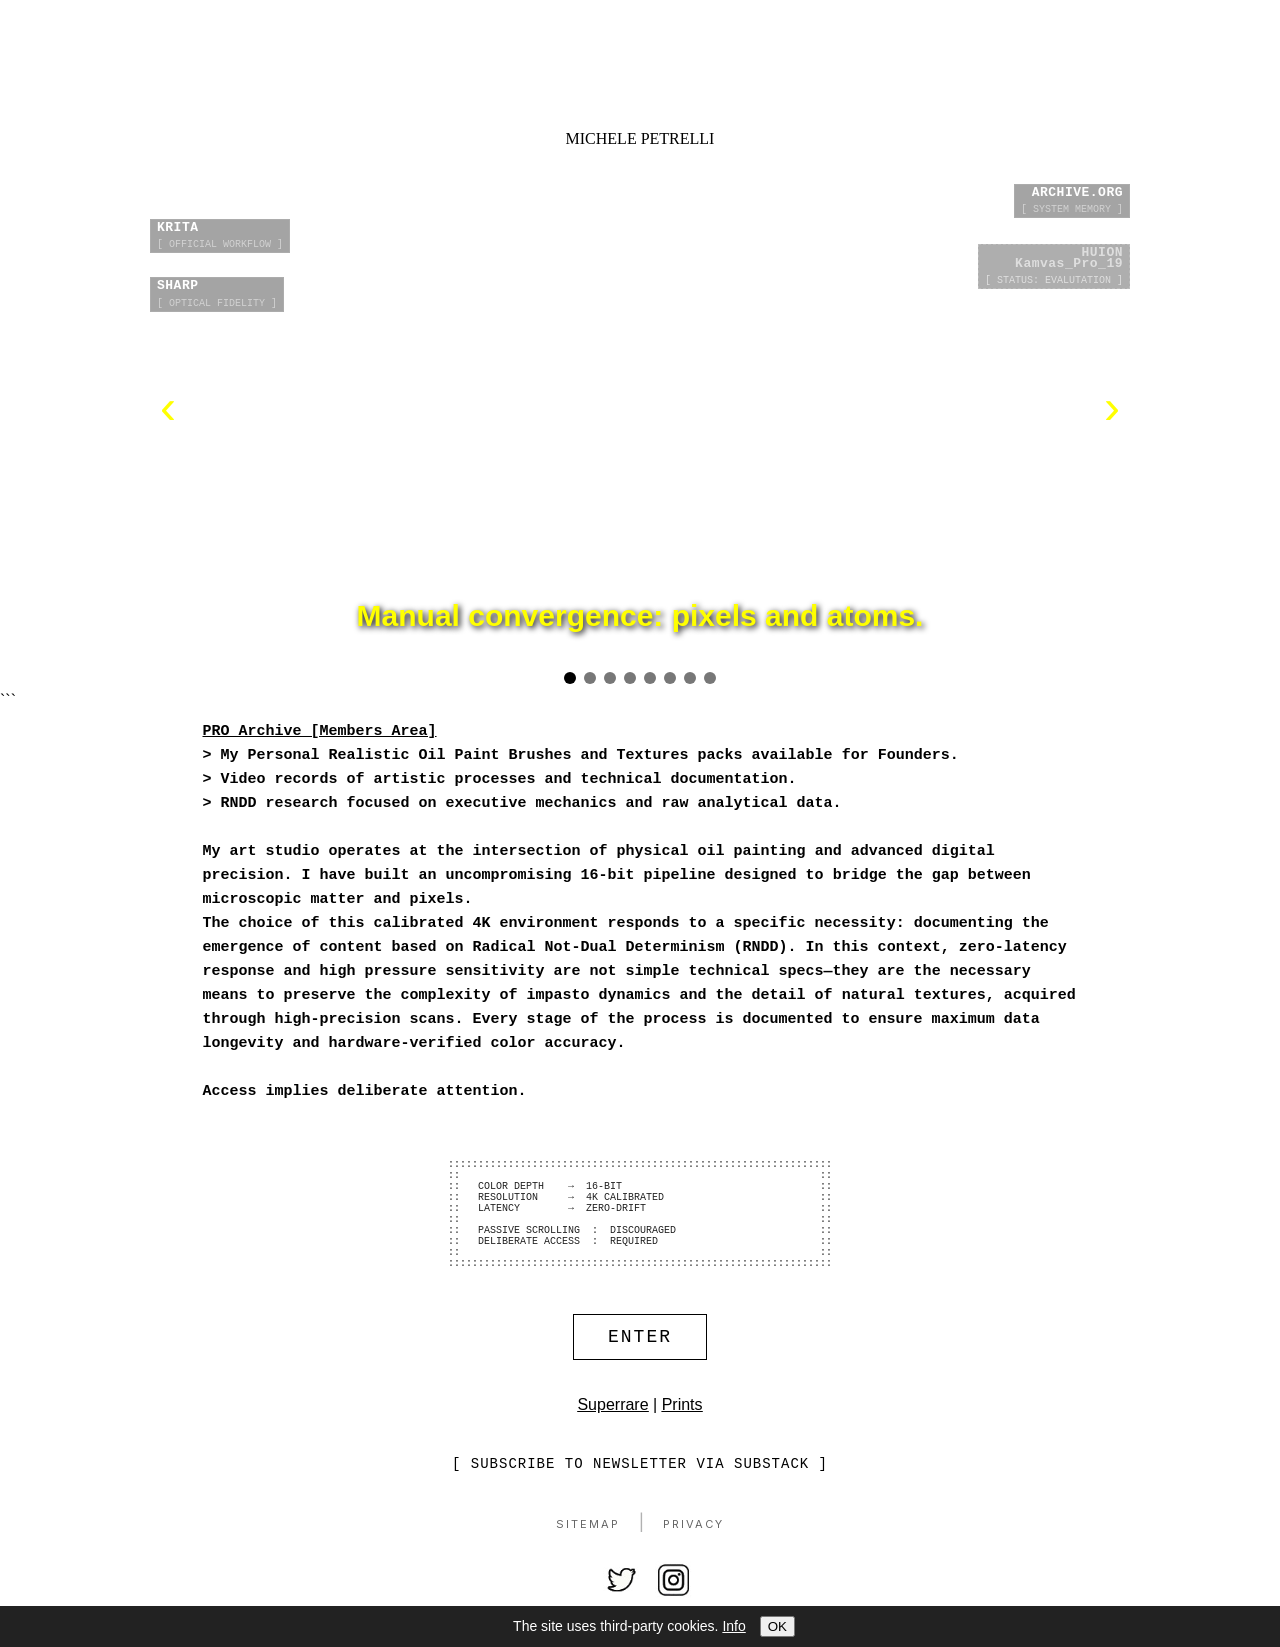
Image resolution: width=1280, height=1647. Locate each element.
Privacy (693, 1559)
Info (733, 1626)
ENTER (640, 1369)
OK (777, 1626)
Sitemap (588, 1559)
